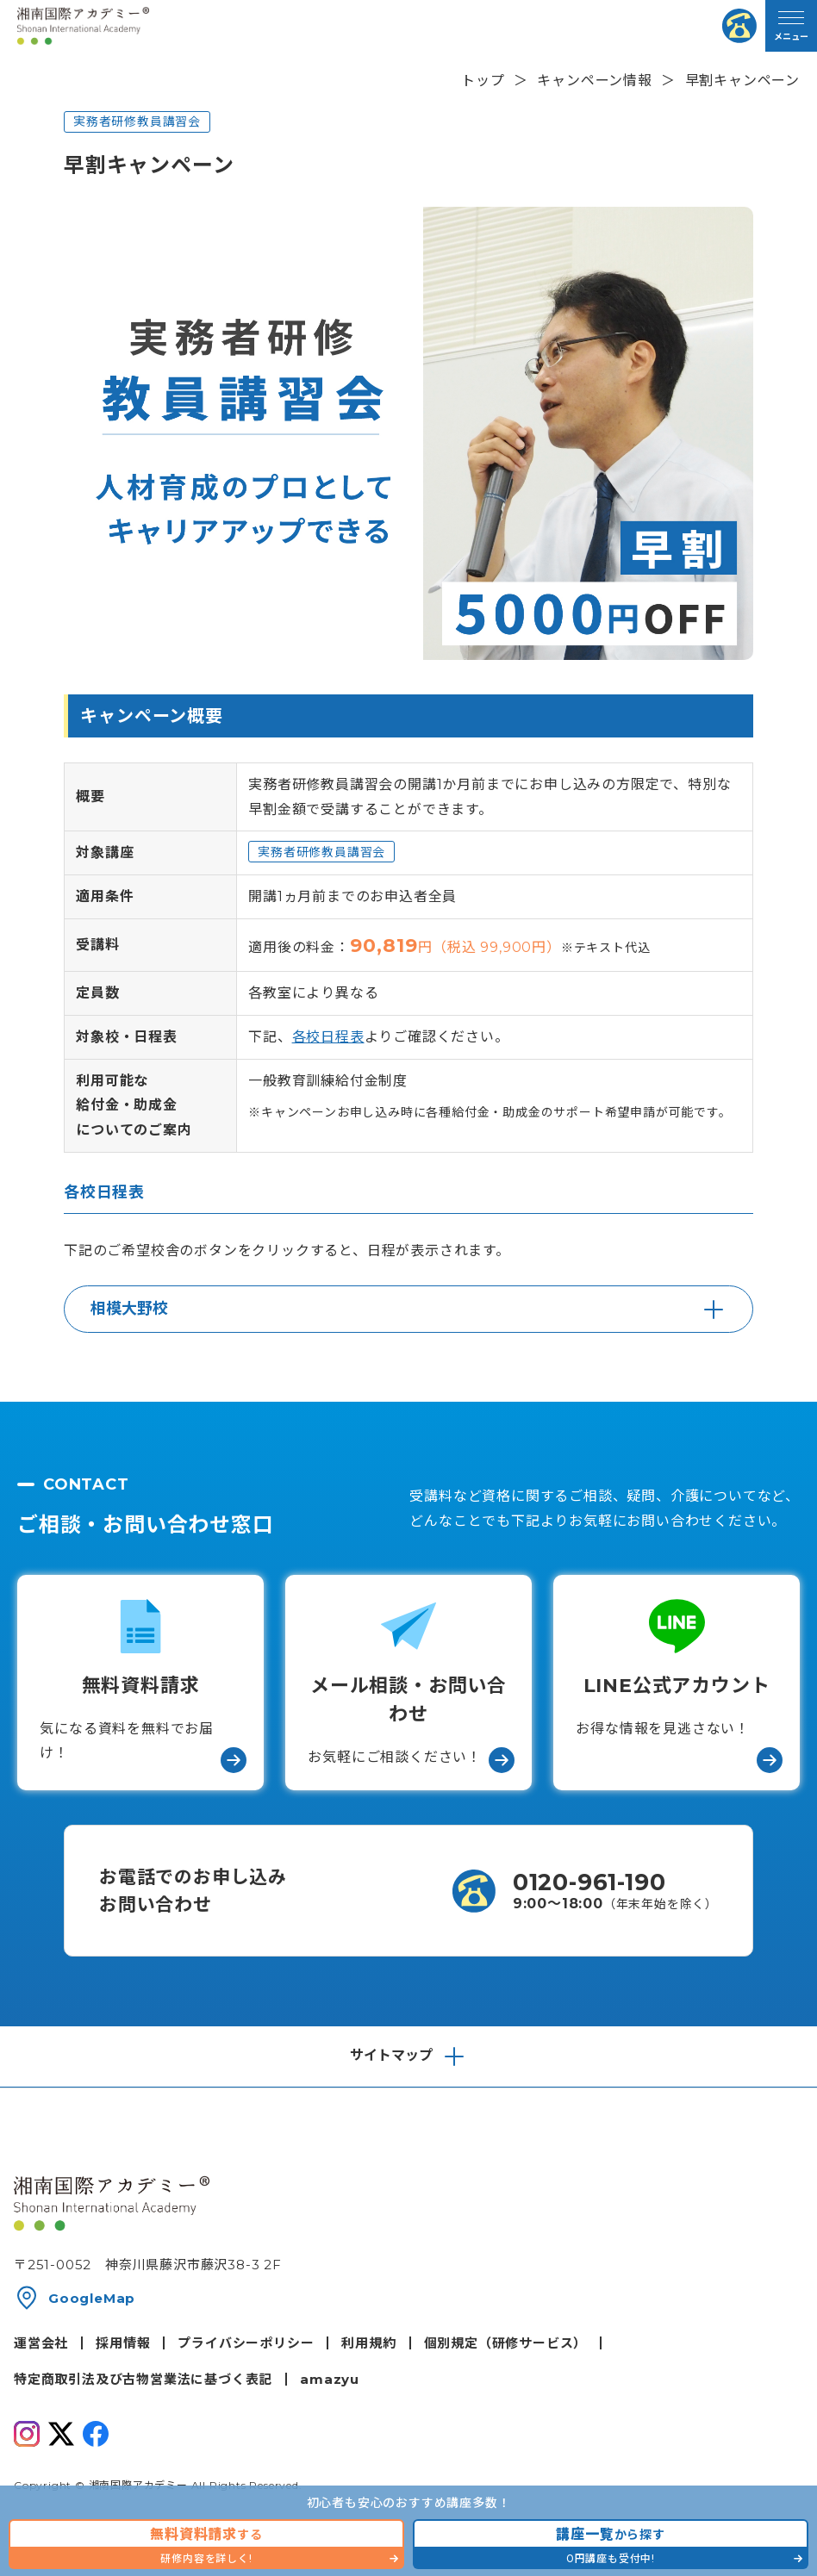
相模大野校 (129, 1308)
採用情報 (123, 2343)
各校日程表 (328, 1037)
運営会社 (41, 2343)
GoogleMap (91, 2298)
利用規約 (368, 2343)
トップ (482, 80)
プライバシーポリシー (246, 2343)
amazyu (329, 2379)
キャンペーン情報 (594, 80)
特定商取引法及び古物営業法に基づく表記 (143, 2379)
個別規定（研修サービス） (506, 2343)
